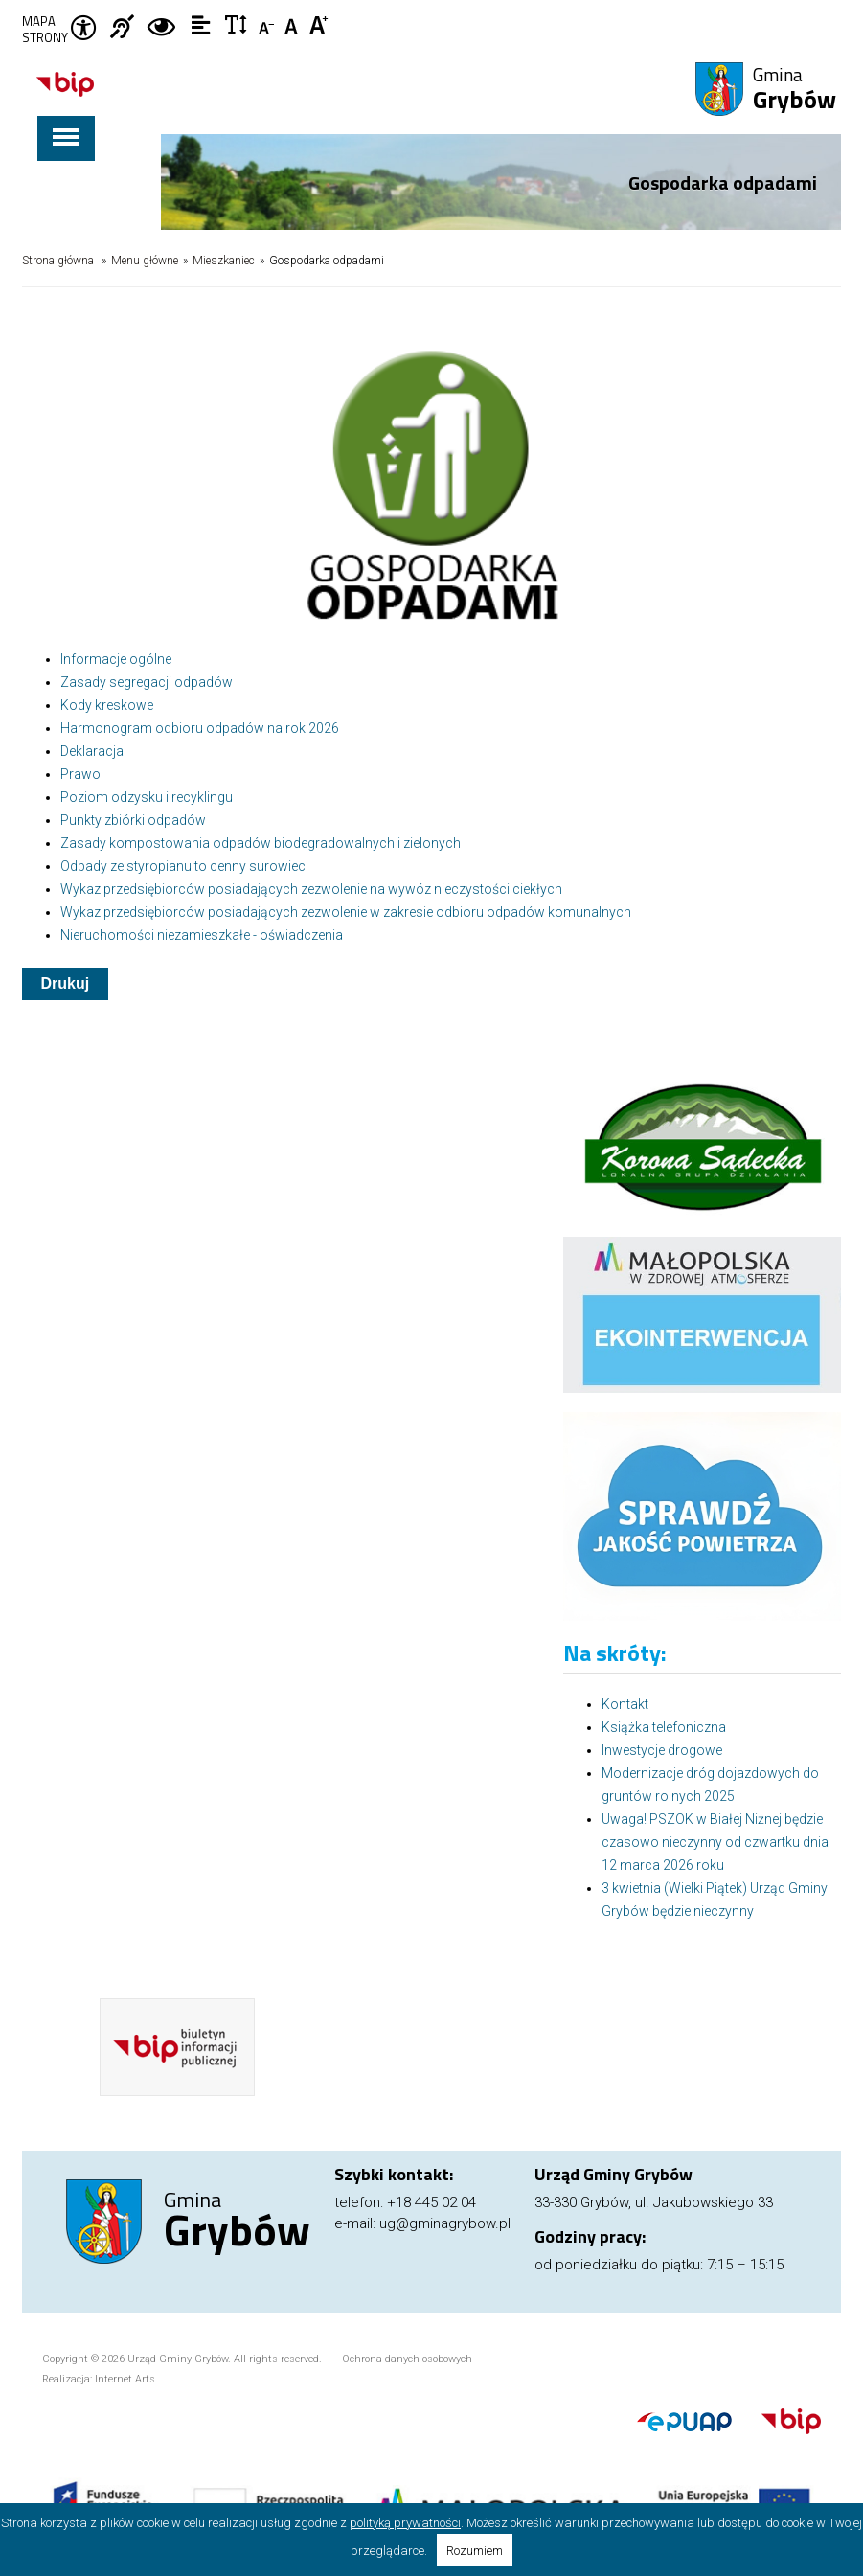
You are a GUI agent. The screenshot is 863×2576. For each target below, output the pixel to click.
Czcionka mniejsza (268, 23)
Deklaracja (92, 751)
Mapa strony (45, 29)
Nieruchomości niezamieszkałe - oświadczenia (201, 935)
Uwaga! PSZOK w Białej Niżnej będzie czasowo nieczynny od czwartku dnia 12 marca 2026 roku (715, 1842)
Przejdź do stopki (431, 0)
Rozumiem (474, 2550)
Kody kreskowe (106, 705)
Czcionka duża (319, 23)
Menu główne (144, 260)
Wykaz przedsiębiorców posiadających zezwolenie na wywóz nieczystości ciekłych (311, 889)
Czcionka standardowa (294, 23)
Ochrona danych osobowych (407, 2359)
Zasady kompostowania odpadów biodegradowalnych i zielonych (260, 843)
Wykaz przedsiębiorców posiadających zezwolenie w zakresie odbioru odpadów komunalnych (345, 912)
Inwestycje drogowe (662, 1750)
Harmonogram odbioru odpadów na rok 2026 (199, 728)
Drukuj (65, 983)
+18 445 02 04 (431, 2202)
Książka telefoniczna (664, 1727)
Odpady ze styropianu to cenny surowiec (183, 866)
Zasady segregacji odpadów (146, 682)
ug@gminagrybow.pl (445, 2223)
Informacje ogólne (115, 659)
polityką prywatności (405, 2523)
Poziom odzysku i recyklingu (146, 797)
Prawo (80, 774)
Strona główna (58, 260)
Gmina (794, 90)
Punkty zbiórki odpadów (133, 820)
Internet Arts (125, 2379)
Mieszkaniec (224, 260)
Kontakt (625, 1704)
